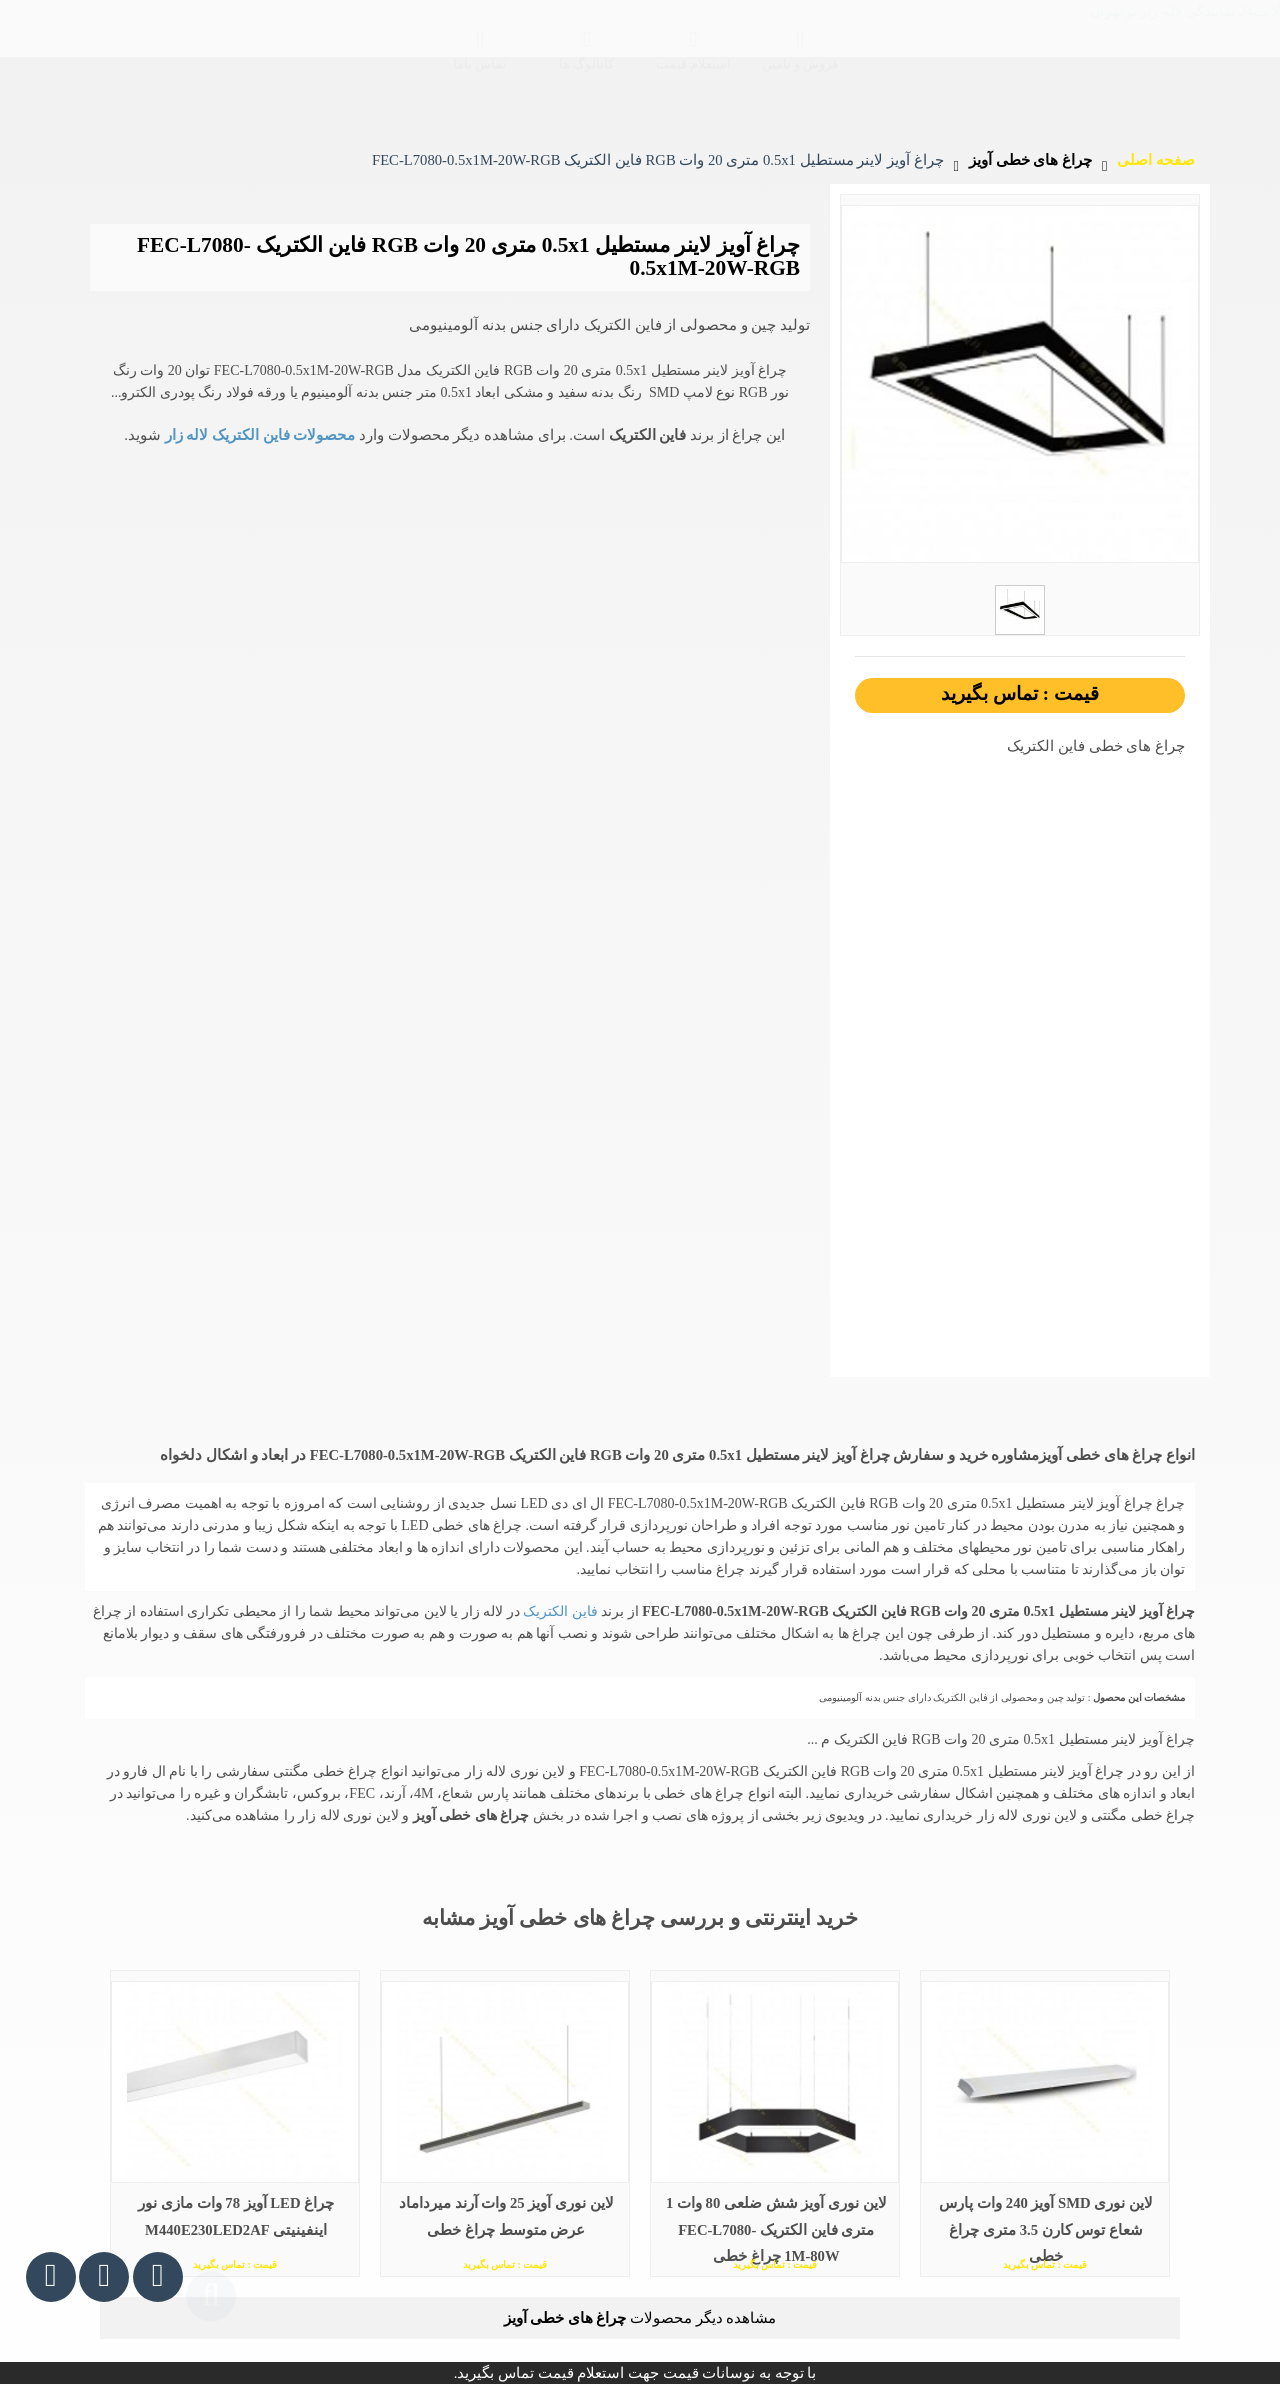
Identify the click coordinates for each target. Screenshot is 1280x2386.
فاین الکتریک (559, 1611)
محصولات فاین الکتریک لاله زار (258, 435)
